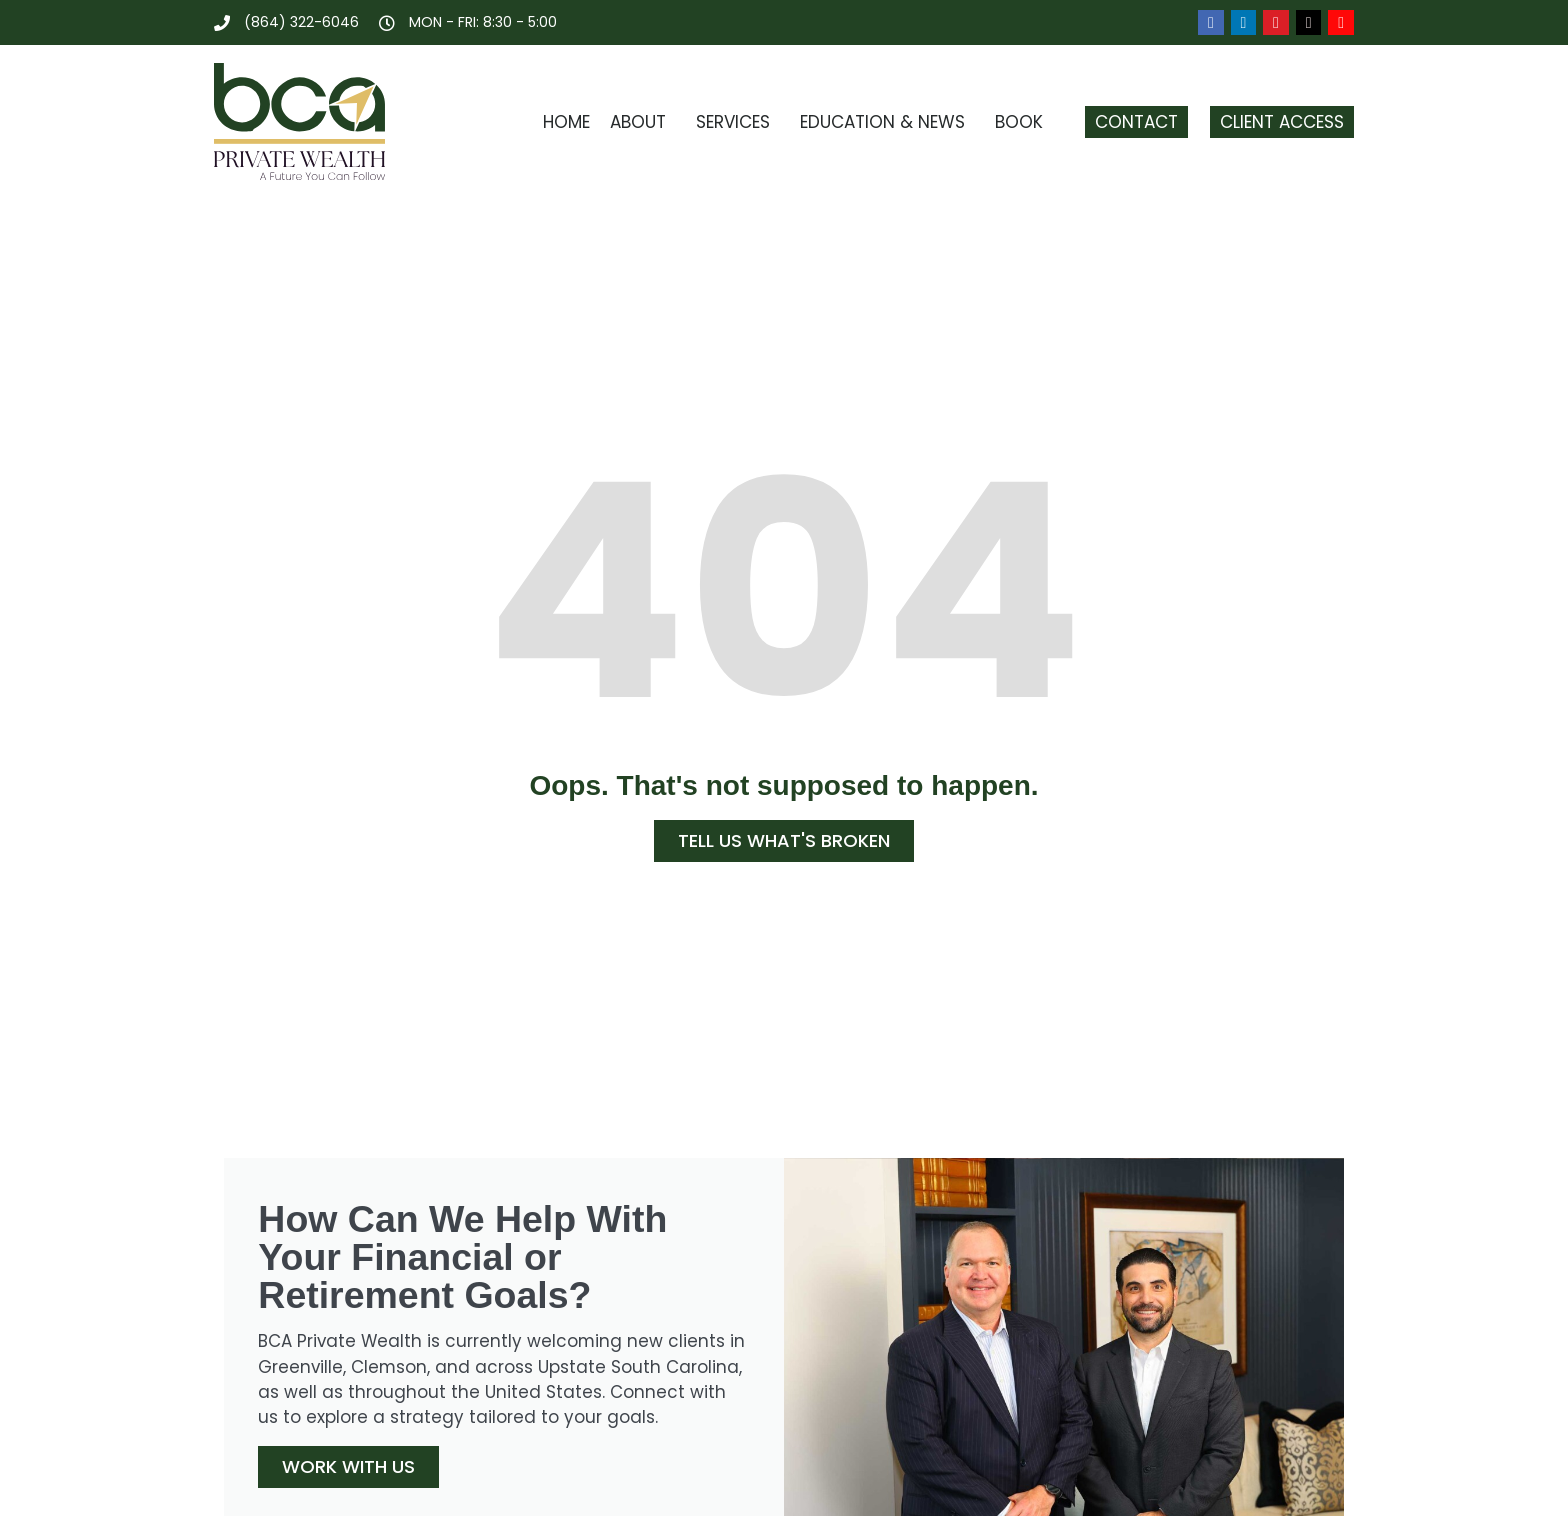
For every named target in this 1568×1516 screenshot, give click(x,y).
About (643, 122)
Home (566, 122)
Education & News (887, 122)
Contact (1136, 122)
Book (1024, 122)
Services (738, 122)
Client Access (1282, 122)
